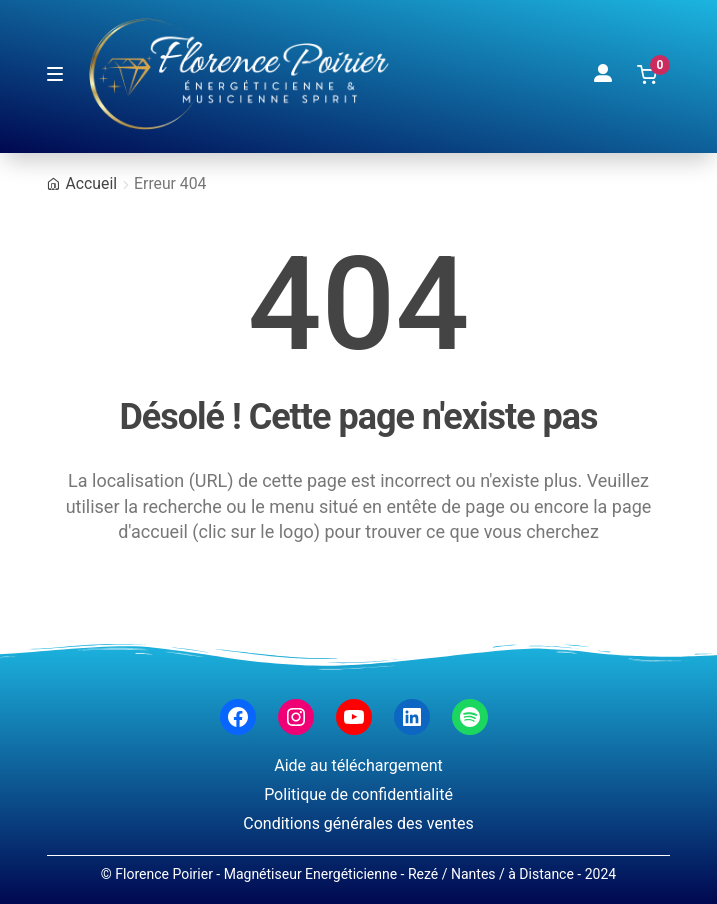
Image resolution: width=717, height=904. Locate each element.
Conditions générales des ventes (358, 823)
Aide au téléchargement (358, 765)
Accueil (91, 183)
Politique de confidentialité (358, 794)
